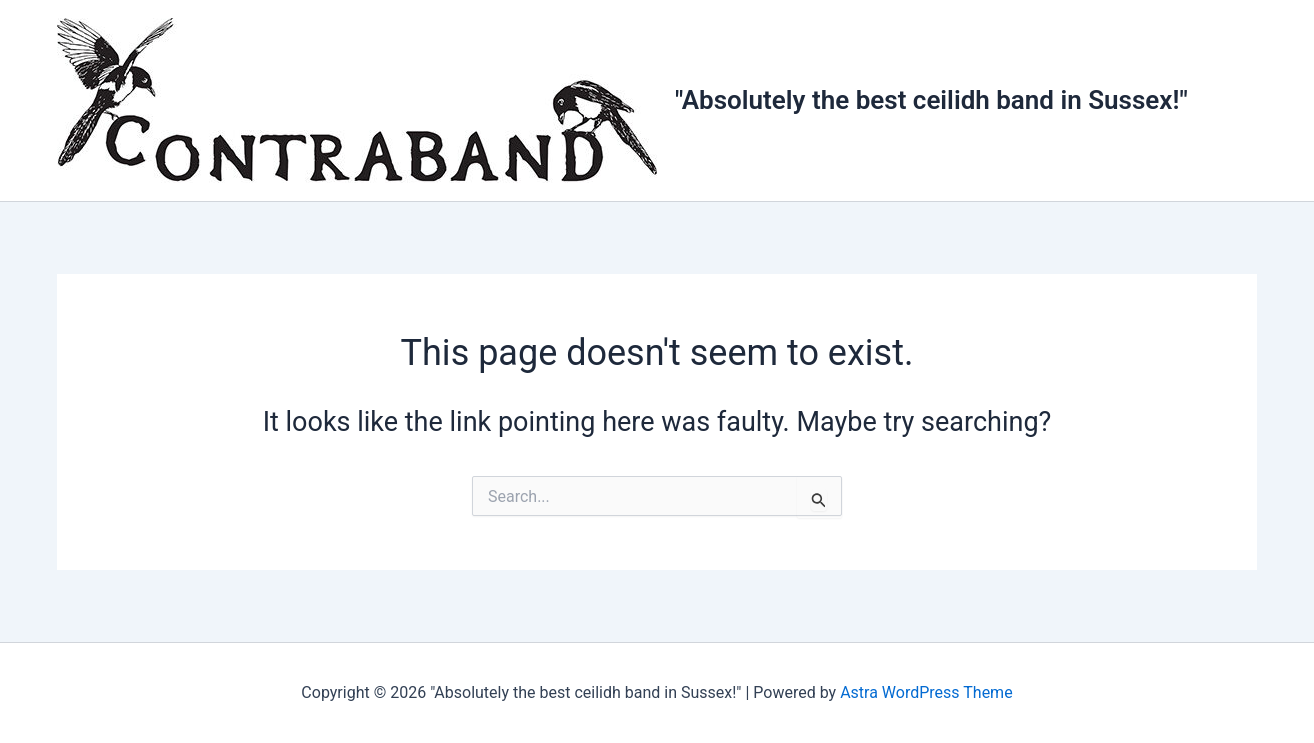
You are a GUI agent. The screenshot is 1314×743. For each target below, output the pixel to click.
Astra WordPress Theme (926, 692)
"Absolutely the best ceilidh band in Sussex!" (931, 100)
